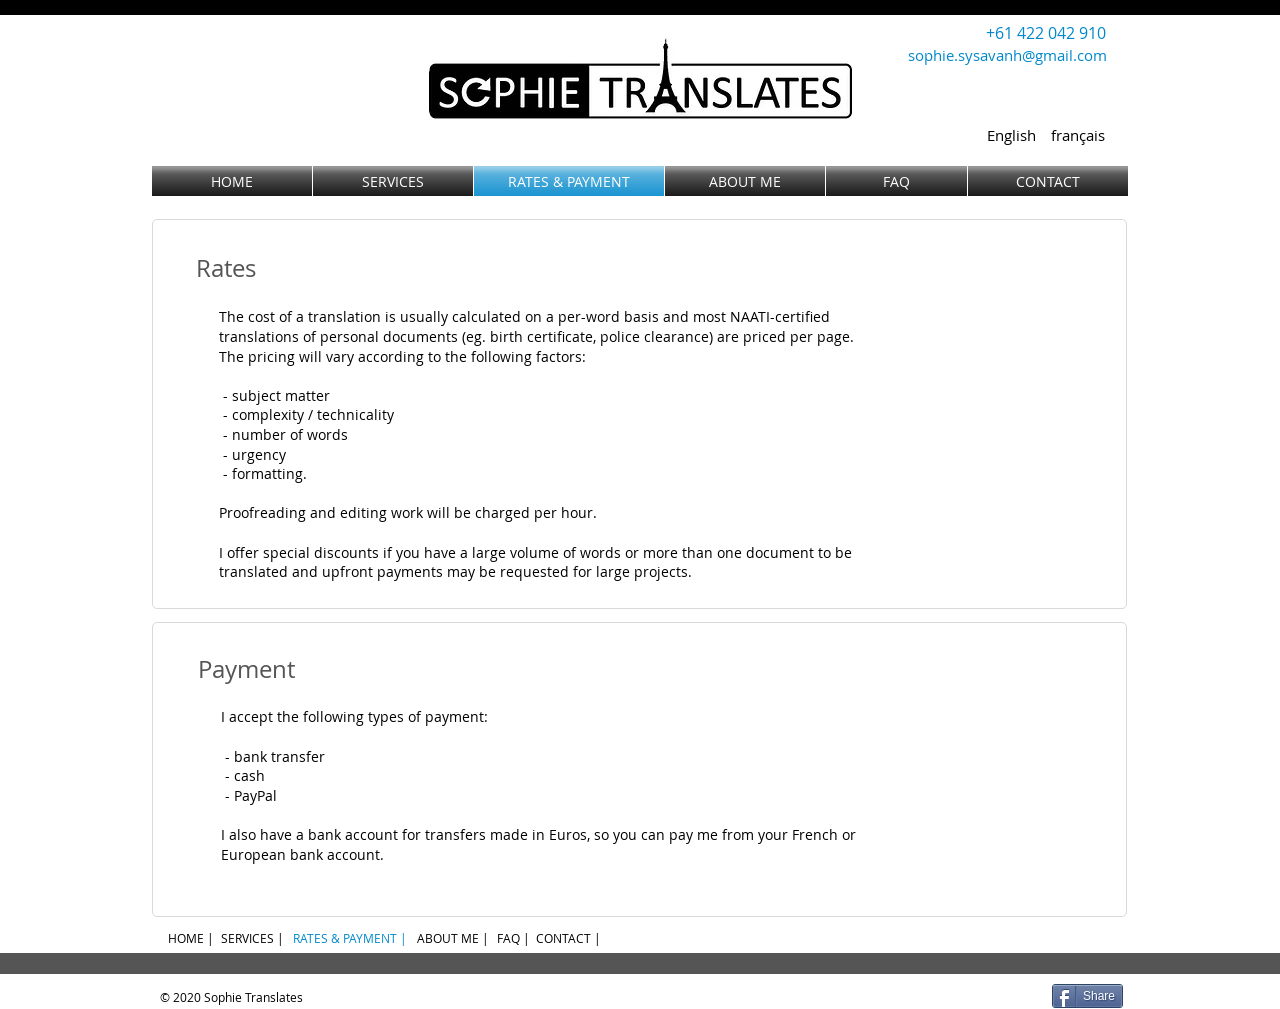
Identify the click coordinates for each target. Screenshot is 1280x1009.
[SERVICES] (393, 181)
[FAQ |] (513, 938)
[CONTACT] (1048, 181)
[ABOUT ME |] (452, 938)
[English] (1011, 135)
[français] (1078, 135)
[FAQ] (896, 181)
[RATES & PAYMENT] (569, 181)
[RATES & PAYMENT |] (350, 938)
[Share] (1087, 996)
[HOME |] (190, 938)
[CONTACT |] (568, 938)
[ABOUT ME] (745, 181)
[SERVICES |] (252, 938)
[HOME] (232, 181)
